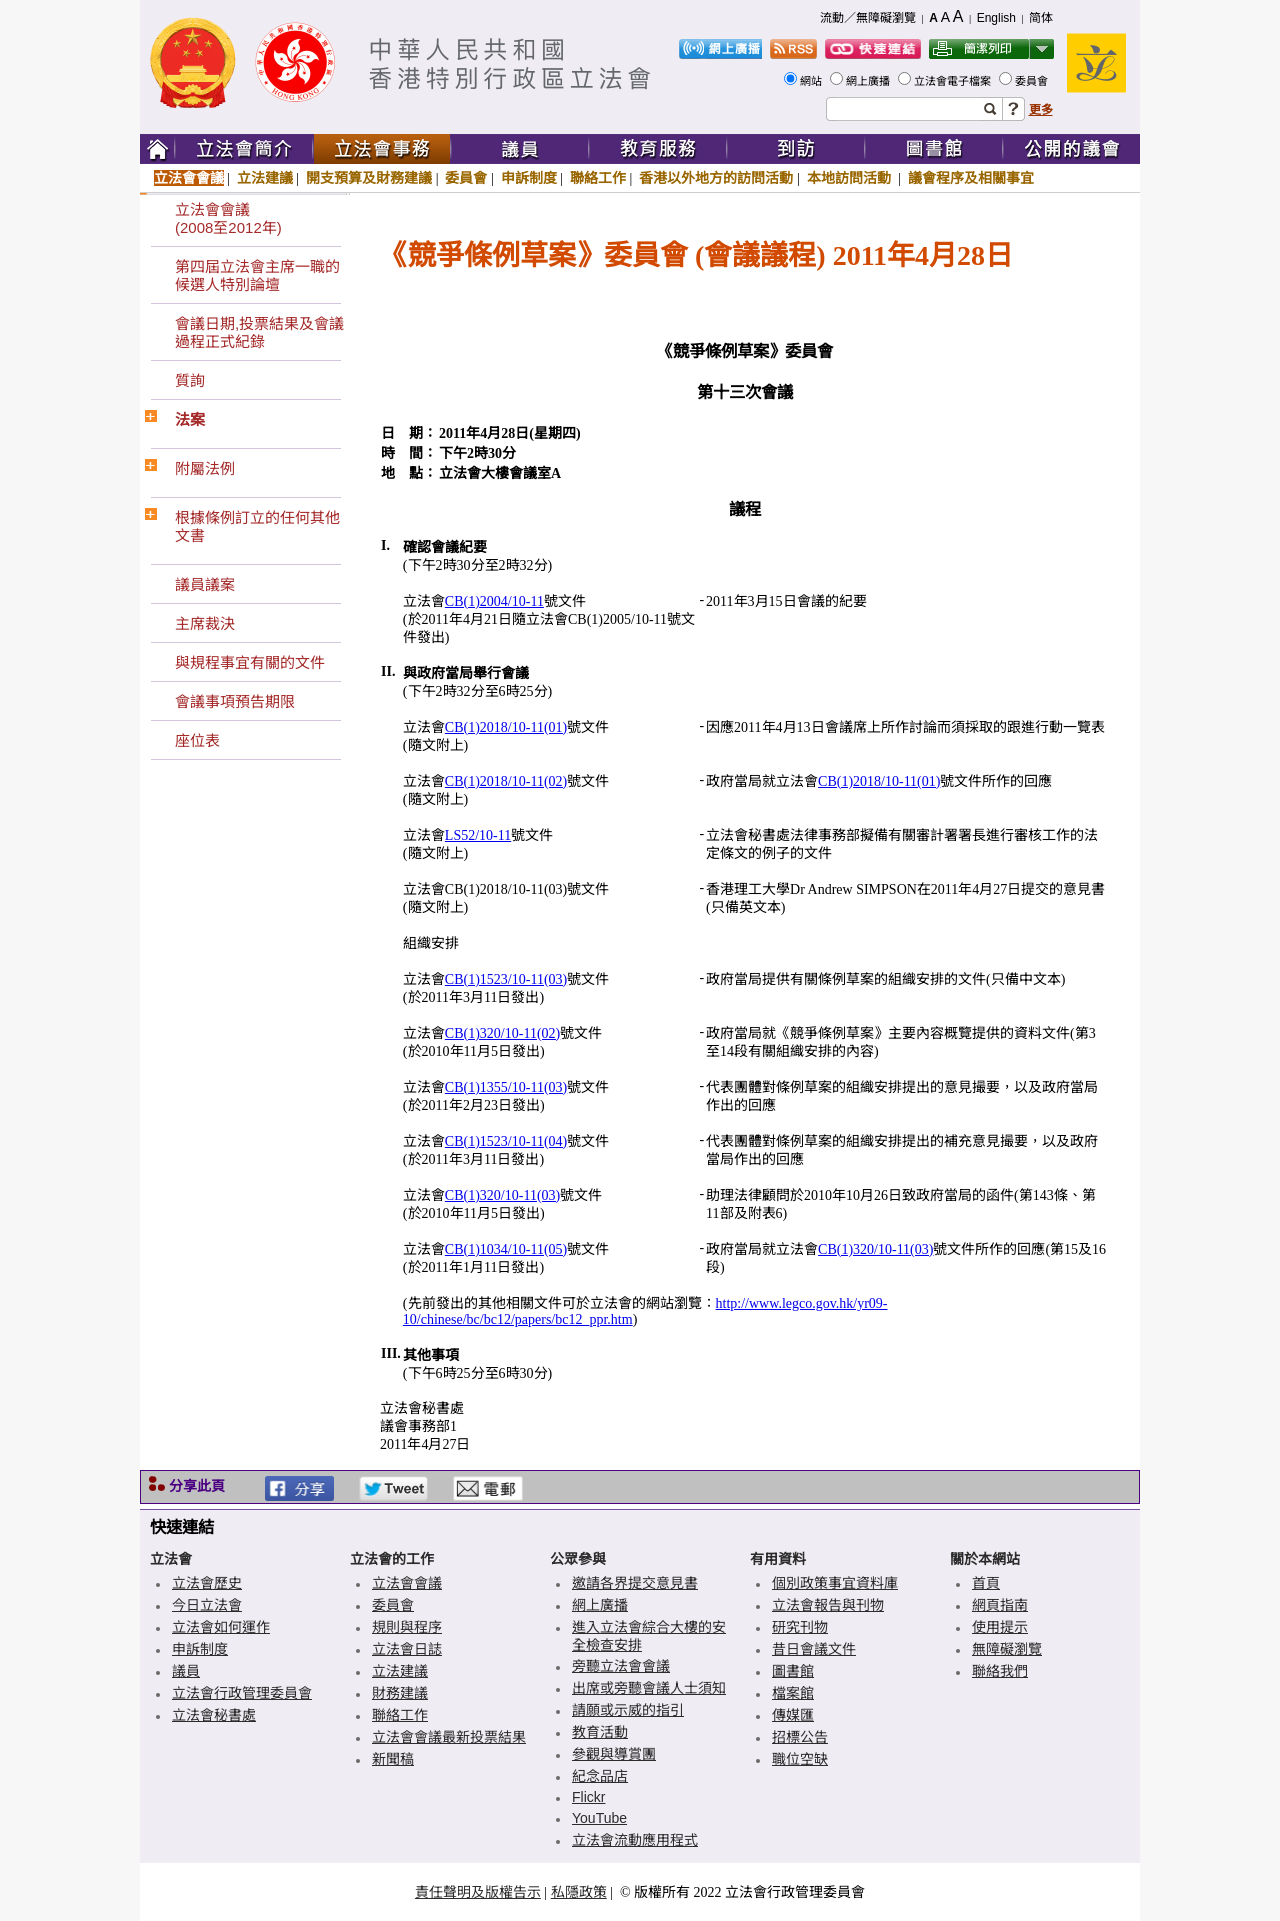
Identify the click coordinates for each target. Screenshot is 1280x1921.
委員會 (1033, 81)
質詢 (190, 380)
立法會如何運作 (221, 1627)
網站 (812, 81)
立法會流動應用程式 (635, 1840)
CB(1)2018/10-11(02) (506, 781)
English (996, 18)
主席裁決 (205, 623)
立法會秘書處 (214, 1715)
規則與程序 (407, 1627)
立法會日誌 (407, 1649)
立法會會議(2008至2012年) (228, 218)
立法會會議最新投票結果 (449, 1737)
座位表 (197, 740)
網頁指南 (1000, 1605)
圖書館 (793, 1671)
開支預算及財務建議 (369, 178)
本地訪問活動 (851, 178)
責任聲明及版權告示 (478, 1892)
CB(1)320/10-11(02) (502, 1033)
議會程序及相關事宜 (971, 178)
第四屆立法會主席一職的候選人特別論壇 (257, 275)
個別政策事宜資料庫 (835, 1583)
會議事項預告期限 (235, 701)
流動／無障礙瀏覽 (868, 18)
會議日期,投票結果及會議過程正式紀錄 (259, 332)
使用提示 (1000, 1627)
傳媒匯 (793, 1715)
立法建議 (265, 178)
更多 (1041, 110)
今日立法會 (207, 1605)
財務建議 (400, 1693)
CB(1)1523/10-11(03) (506, 979)
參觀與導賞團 (614, 1754)
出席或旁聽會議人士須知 (649, 1688)
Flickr (588, 1797)
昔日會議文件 (814, 1649)
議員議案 (205, 584)
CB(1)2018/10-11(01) (506, 727)
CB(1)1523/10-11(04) (506, 1141)
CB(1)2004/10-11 (494, 601)
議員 (186, 1671)
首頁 (986, 1583)
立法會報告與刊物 (828, 1605)
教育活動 (600, 1732)
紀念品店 (600, 1776)
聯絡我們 (1000, 1671)
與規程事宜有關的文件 (250, 662)
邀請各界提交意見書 (635, 1583)
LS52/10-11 (478, 835)
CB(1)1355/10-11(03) (506, 1087)
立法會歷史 (207, 1583)
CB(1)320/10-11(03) (502, 1195)
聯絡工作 (598, 178)
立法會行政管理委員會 (242, 1693)
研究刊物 (800, 1627)
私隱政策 (579, 1892)
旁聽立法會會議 (621, 1666)
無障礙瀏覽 (1007, 1649)
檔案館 (793, 1693)
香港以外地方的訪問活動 (716, 178)
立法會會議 (189, 178)
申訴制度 (529, 178)
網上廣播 (869, 81)
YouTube (599, 1818)
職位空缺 (800, 1759)
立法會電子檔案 (954, 81)
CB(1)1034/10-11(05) (506, 1249)
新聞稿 (393, 1759)
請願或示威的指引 (628, 1710)
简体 (1041, 18)
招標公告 (800, 1737)
